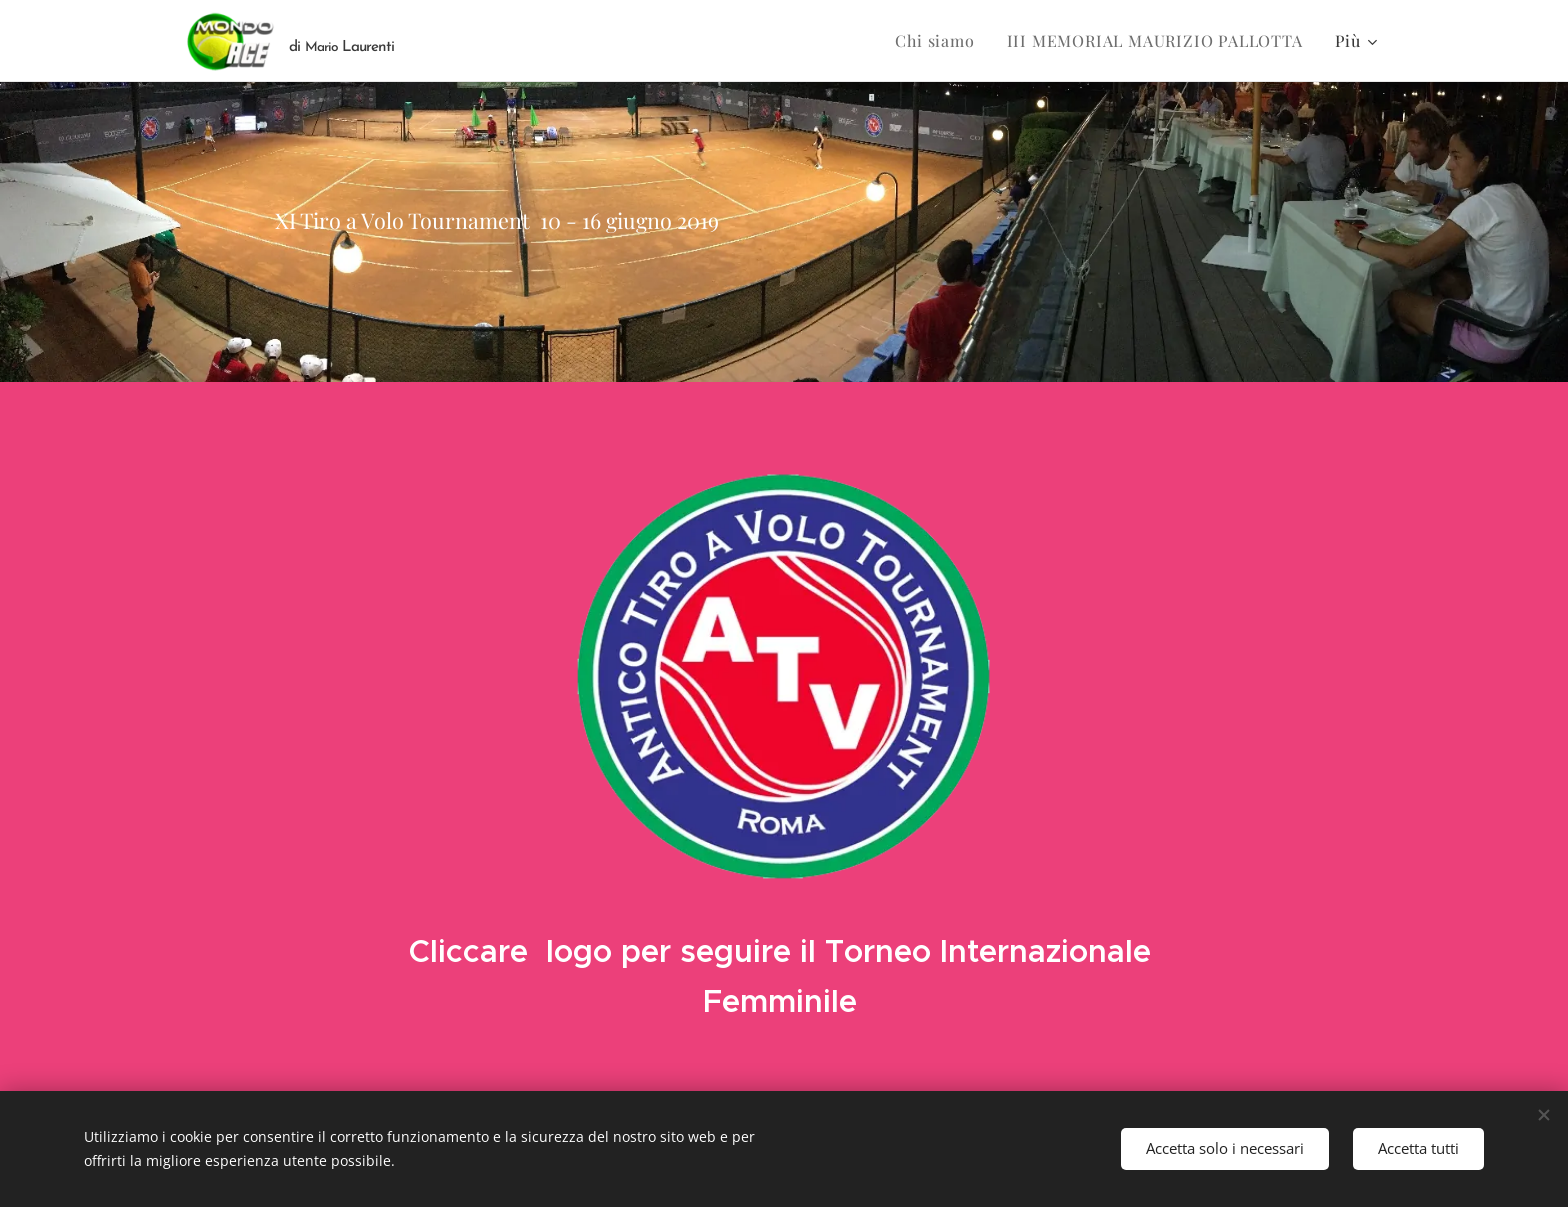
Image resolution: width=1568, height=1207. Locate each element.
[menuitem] (940, 41)
